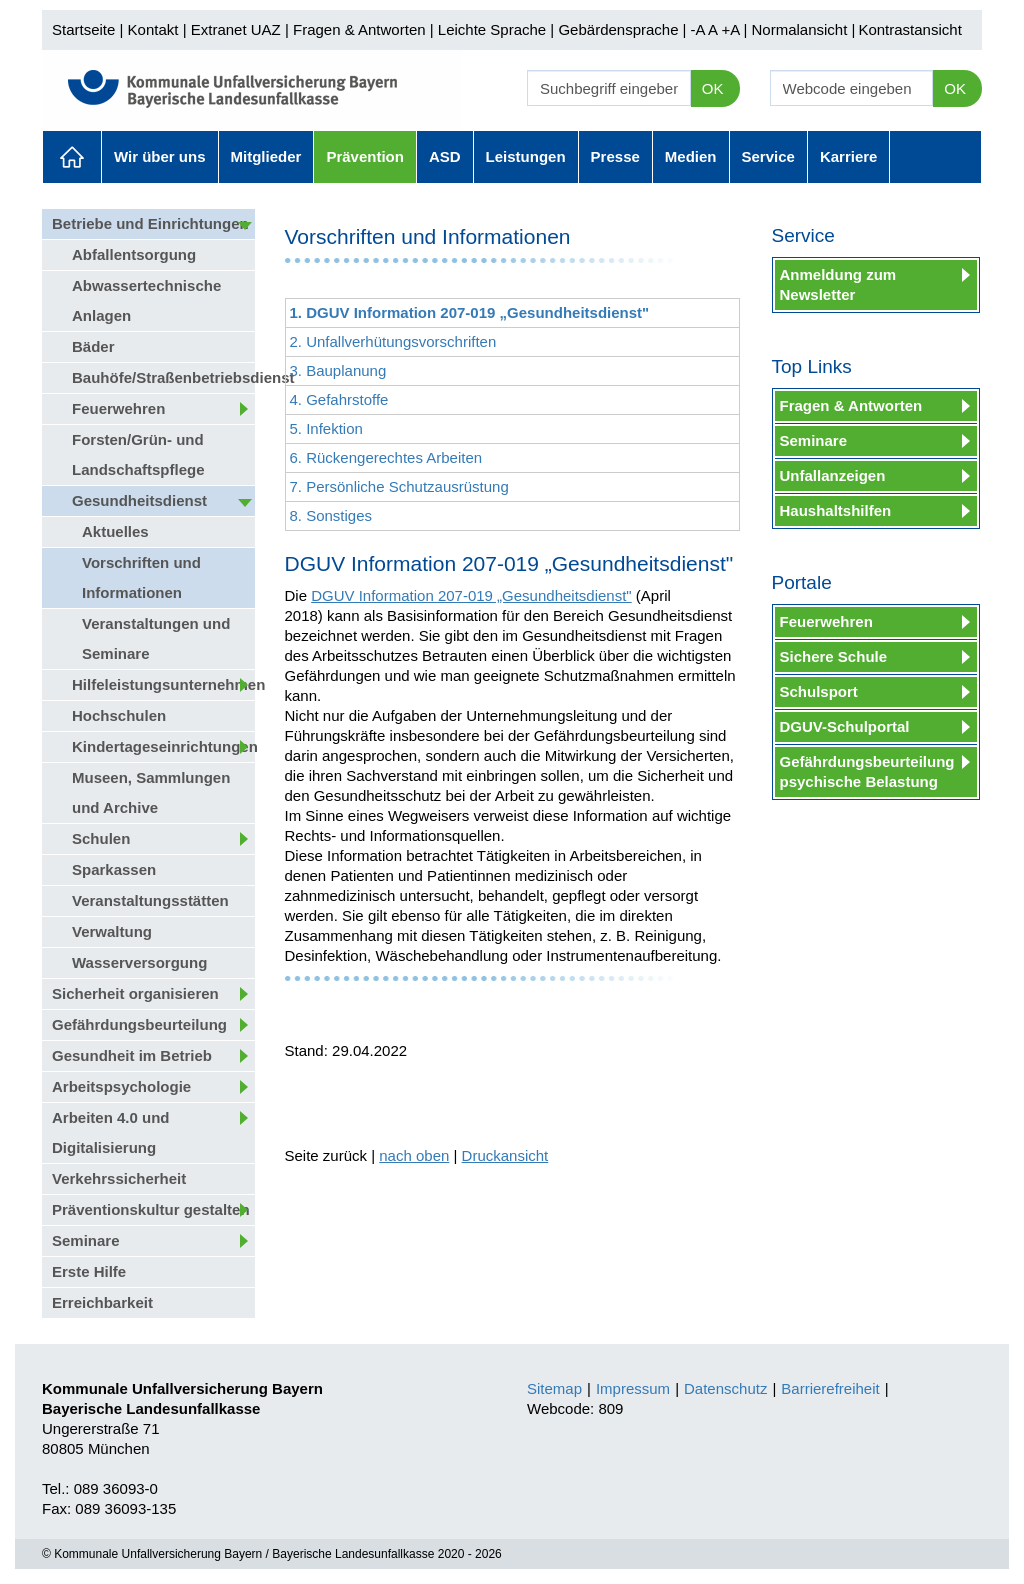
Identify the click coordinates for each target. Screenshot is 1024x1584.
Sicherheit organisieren (135, 993)
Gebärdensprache (618, 29)
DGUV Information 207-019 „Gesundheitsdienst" (471, 595)
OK (713, 88)
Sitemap (554, 1388)
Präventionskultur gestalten (151, 1209)
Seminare (86, 1240)
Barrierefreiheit (830, 1388)
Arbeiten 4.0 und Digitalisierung (111, 1132)
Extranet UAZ (236, 29)
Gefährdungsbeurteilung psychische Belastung (867, 771)
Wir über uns (160, 156)
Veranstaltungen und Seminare (156, 638)
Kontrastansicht (909, 29)
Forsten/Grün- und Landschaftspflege (138, 454)
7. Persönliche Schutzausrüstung (399, 486)
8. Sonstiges (331, 515)
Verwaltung (112, 931)
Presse (615, 156)
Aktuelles (72, 157)
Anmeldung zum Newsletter (838, 284)
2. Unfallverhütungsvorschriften (393, 341)
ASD (445, 156)
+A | (732, 29)
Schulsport (819, 691)
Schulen (101, 838)
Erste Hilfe (89, 1271)
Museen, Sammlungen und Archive (151, 792)
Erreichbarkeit (102, 1302)
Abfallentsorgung (134, 254)
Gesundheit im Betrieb (132, 1055)
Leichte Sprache (492, 29)
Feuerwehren (118, 408)
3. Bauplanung (338, 370)
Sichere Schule (834, 656)
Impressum (633, 1388)
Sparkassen (114, 869)
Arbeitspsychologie (121, 1086)
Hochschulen (119, 715)
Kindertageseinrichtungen (163, 746)
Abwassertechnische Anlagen (146, 300)
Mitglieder (266, 156)
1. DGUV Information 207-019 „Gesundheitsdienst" (470, 312)
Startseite (83, 29)
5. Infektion (326, 428)
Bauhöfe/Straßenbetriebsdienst (163, 377)
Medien (691, 156)
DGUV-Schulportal (845, 726)
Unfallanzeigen (833, 475)
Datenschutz (725, 1388)
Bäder (93, 346)
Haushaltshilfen (836, 510)
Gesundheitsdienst (139, 500)
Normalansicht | (803, 29)
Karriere (849, 156)
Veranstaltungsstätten (150, 900)
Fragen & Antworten (359, 29)
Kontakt (153, 29)
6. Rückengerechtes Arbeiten (386, 457)
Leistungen (526, 156)
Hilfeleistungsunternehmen (163, 684)
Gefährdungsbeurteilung (139, 1024)
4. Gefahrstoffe (339, 399)
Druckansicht (505, 1155)
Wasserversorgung (139, 962)
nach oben (414, 1155)
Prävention (365, 156)
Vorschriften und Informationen (141, 577)
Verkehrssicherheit (119, 1178)
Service (768, 156)
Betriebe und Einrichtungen (150, 223)
